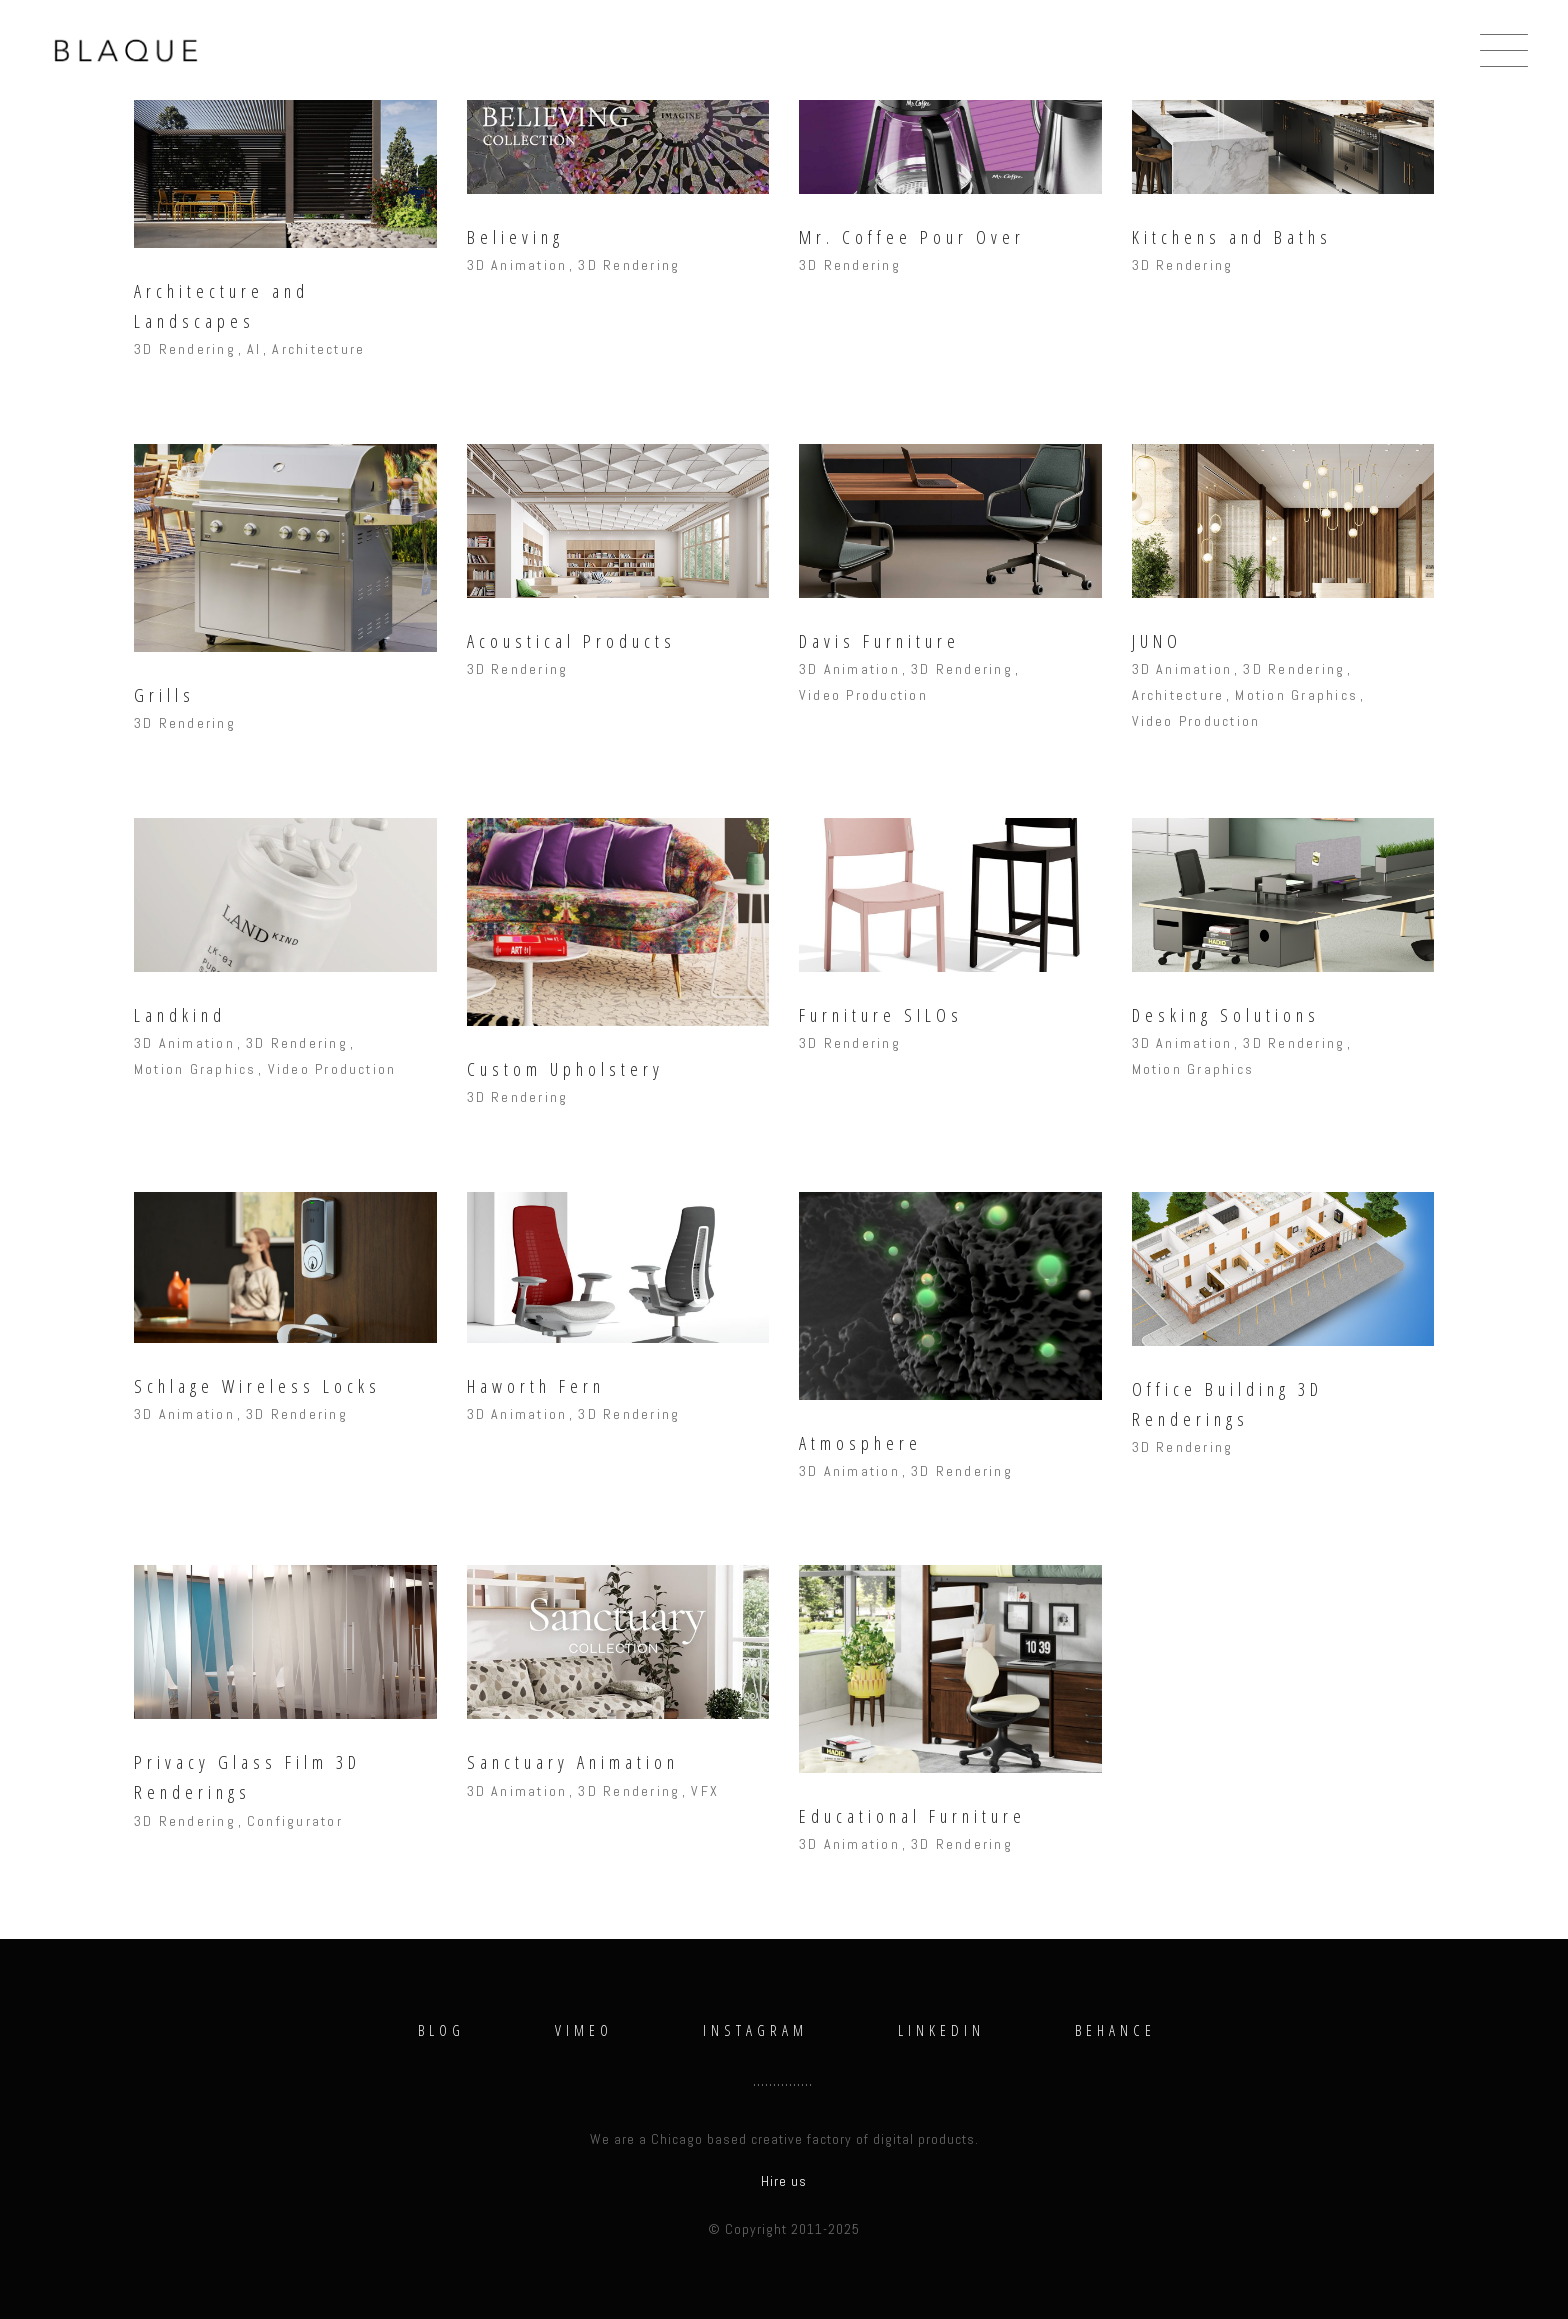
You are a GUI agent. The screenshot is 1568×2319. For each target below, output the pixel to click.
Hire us (784, 2181)
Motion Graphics (1296, 695)
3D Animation (517, 265)
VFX (705, 1791)
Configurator (295, 1821)
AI (254, 349)
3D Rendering (185, 349)
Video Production (863, 695)
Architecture (318, 349)
